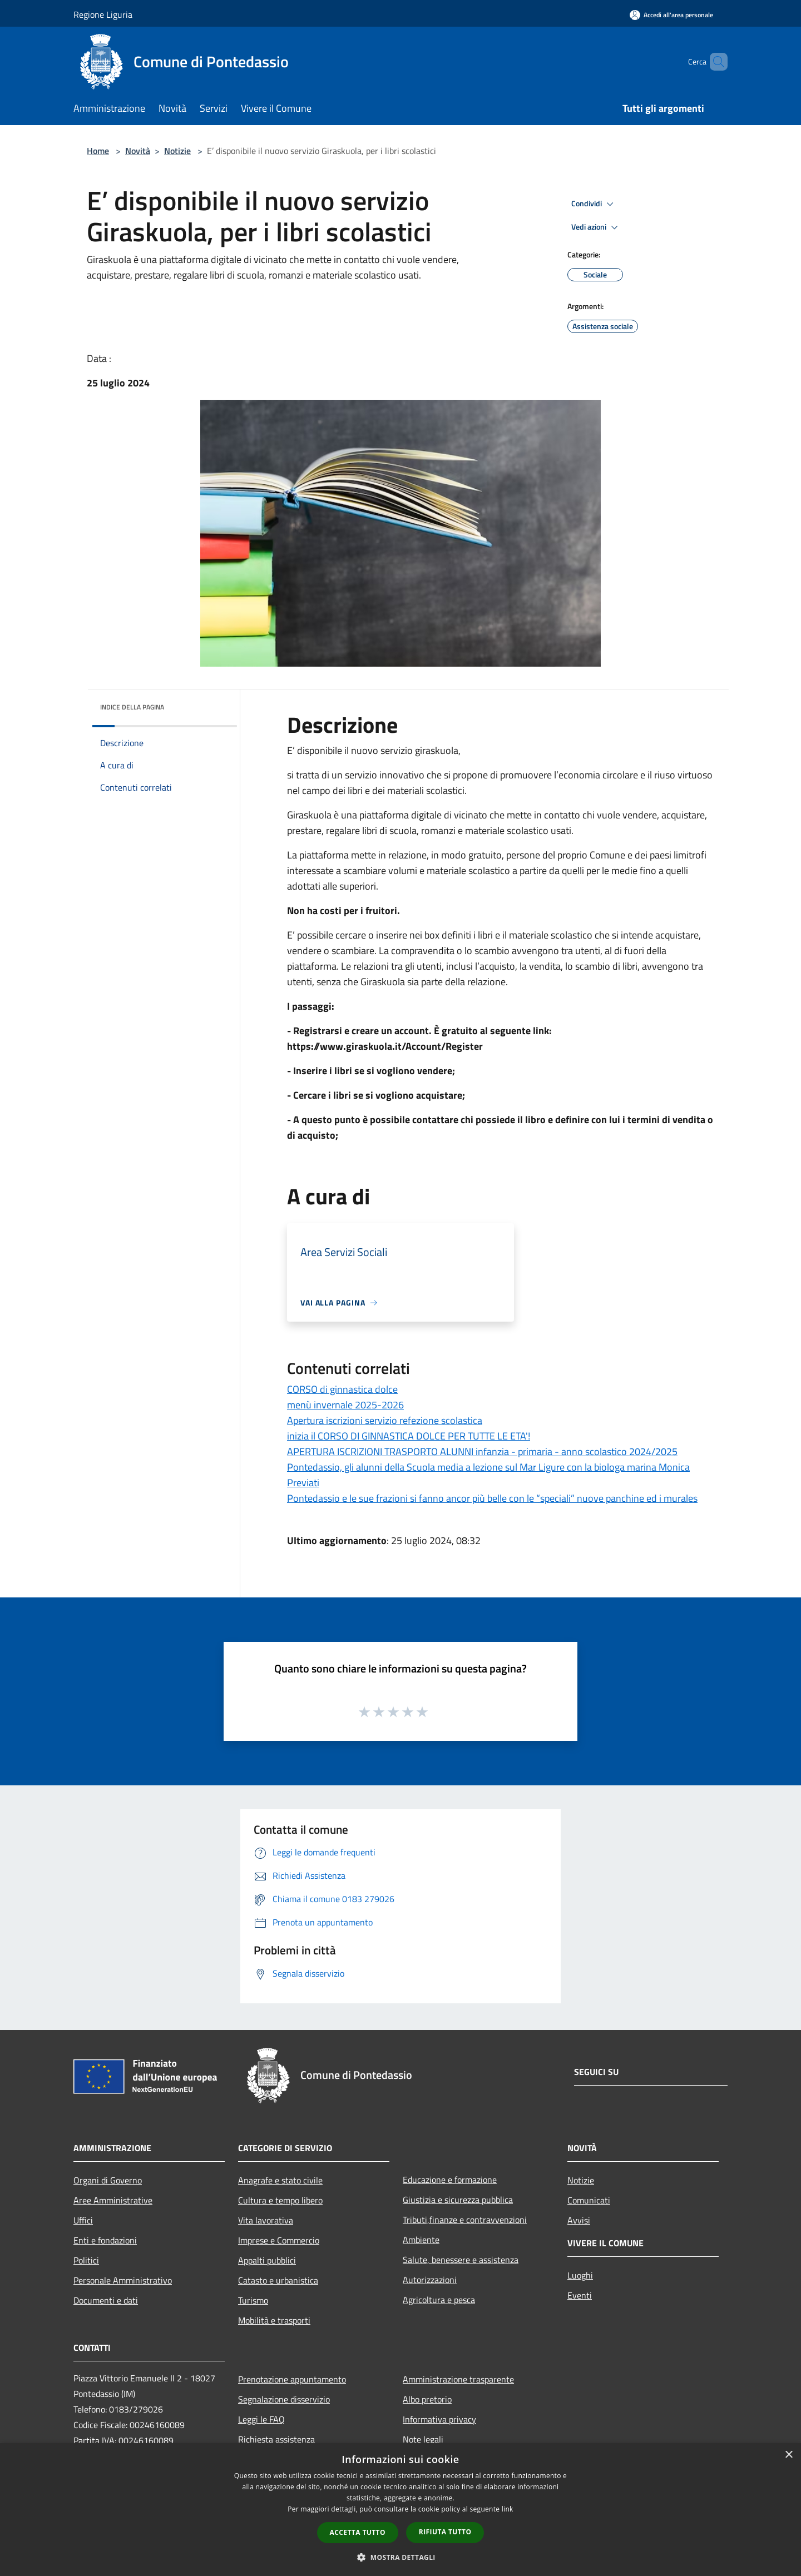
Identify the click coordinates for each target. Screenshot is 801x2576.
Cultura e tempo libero (280, 2200)
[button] (400, 2557)
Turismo (253, 2300)
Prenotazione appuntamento (292, 2379)
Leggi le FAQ (261, 2419)
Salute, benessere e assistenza (460, 2259)
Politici (86, 2260)
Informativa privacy (439, 2419)
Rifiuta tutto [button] (445, 2532)
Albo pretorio (427, 2399)
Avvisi (578, 2220)
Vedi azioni (596, 227)
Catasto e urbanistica (278, 2280)
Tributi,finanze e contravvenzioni (465, 2219)
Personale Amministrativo (122, 2280)
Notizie (177, 150)
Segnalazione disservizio (284, 2399)
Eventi (579, 2295)
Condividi (594, 204)
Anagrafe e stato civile (280, 2180)
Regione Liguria (102, 14)
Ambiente (421, 2239)
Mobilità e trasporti (274, 2320)
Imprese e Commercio (278, 2240)
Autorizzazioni (430, 2279)
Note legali (423, 2439)
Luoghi (580, 2275)
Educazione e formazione (450, 2179)
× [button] (788, 2455)
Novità (137, 150)
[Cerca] (714, 61)
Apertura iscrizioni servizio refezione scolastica (384, 1420)
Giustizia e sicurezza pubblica (458, 2199)
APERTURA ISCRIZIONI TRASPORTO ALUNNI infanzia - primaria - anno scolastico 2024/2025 (482, 1451)
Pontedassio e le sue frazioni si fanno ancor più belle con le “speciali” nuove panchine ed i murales (492, 1498)
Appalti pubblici (267, 2260)
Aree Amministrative (112, 2200)
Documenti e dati (105, 2300)
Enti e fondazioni (105, 2240)
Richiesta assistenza (276, 2439)
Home (98, 150)
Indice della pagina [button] (132, 707)
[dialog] (400, 2509)
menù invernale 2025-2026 (345, 1404)
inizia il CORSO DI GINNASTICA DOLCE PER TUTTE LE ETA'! (408, 1435)
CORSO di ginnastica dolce (342, 1389)
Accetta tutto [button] (357, 2532)
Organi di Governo (107, 2180)
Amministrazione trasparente (458, 2379)
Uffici (83, 2220)
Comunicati (588, 2200)
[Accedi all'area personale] (671, 15)
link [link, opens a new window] (507, 2509)
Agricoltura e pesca (439, 2299)
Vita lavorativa (265, 2220)
